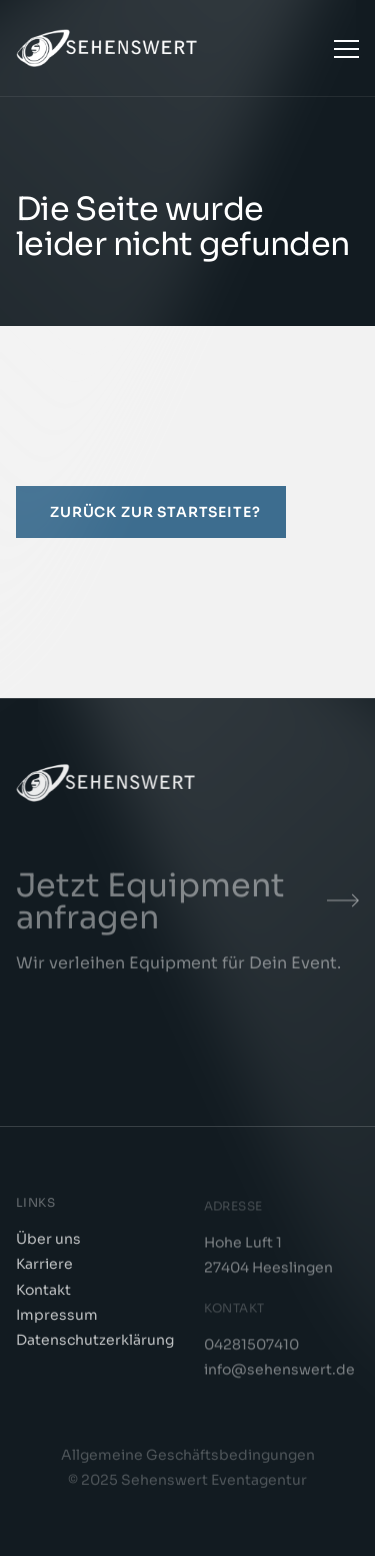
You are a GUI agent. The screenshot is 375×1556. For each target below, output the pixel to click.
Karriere (44, 1267)
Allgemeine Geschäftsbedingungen (188, 1458)
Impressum (57, 1317)
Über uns (48, 1242)
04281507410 (251, 1349)
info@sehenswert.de (279, 1374)
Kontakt (43, 1292)
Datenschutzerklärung (95, 1343)
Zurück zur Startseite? (155, 512)
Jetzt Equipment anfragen (150, 906)
